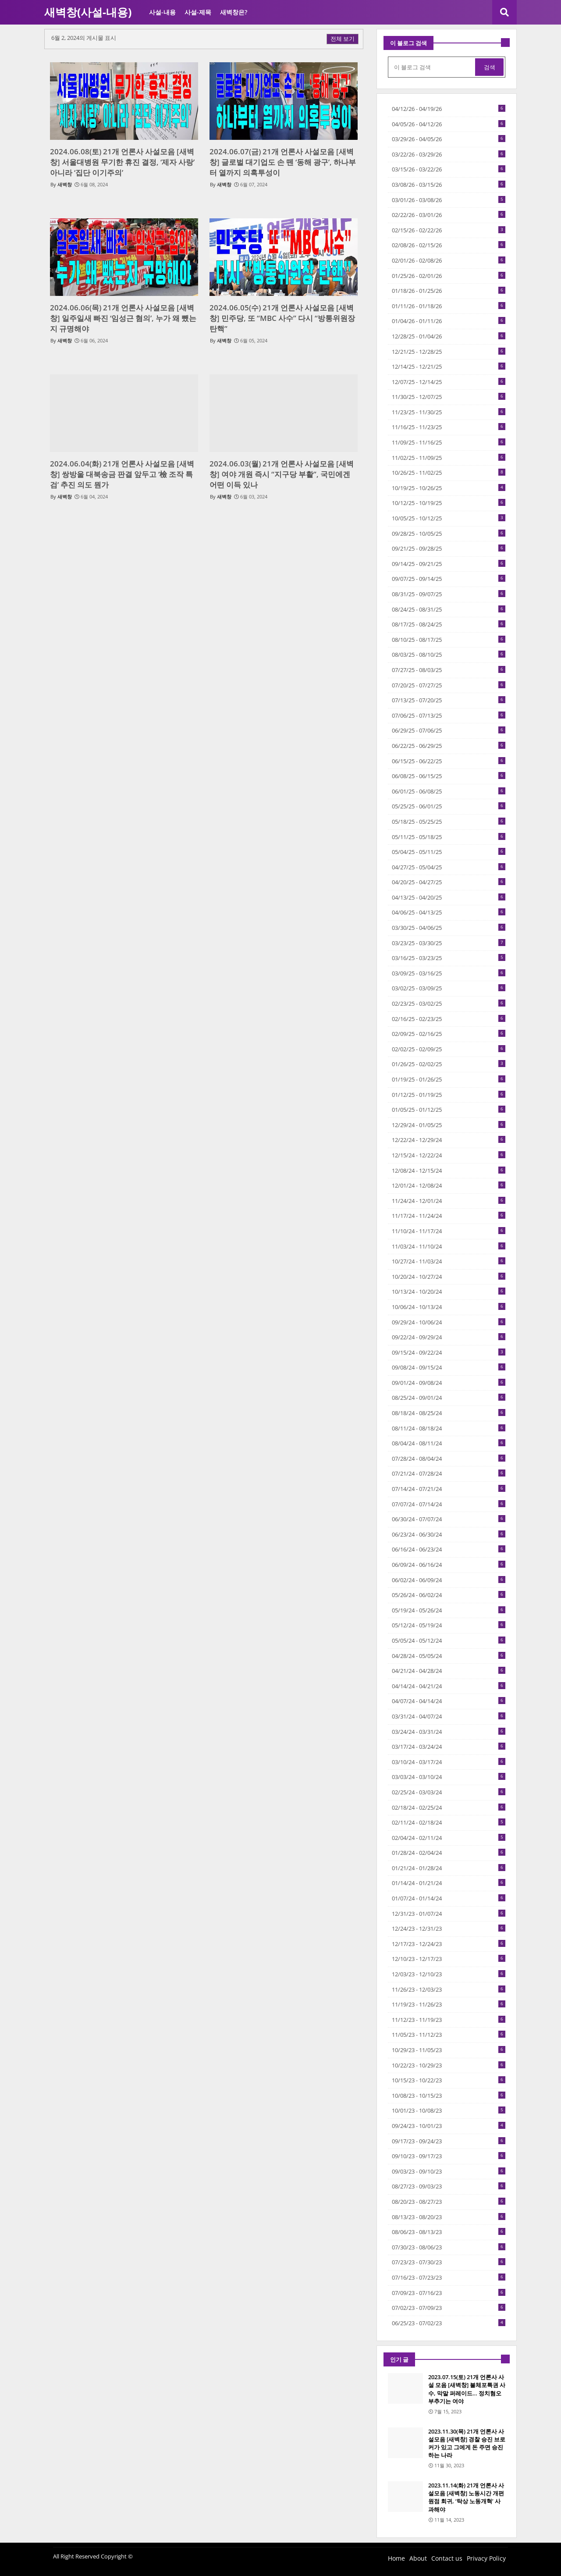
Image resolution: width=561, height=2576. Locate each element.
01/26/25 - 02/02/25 (448, 1064)
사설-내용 (162, 12)
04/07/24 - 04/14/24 (448, 1701)
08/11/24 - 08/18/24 (448, 1428)
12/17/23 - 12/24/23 (448, 1944)
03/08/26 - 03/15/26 (448, 185)
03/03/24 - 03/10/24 (448, 1777)
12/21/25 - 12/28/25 (448, 352)
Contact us (446, 2558)
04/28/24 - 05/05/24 (448, 1656)
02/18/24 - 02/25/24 (448, 1807)
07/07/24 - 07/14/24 (448, 1504)
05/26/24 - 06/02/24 (448, 1595)
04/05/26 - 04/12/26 (448, 124)
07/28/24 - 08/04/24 (448, 1458)
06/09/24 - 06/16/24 (448, 1565)
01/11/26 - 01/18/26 (448, 306)
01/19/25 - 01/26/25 (448, 1079)
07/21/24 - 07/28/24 (448, 1473)
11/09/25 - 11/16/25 (448, 442)
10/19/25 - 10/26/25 (448, 488)
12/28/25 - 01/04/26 (448, 336)
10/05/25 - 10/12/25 (448, 518)
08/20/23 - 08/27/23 (448, 2202)
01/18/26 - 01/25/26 (448, 291)
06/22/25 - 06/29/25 (448, 746)
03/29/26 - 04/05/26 (448, 139)
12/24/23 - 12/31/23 (448, 1928)
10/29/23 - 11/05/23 (448, 2050)
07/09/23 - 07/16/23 (448, 2293)
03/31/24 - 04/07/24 (448, 1716)
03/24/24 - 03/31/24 (448, 1732)
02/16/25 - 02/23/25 (448, 1019)
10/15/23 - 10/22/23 (448, 2080)
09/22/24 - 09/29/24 (448, 1337)
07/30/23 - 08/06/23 (448, 2247)
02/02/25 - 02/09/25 (448, 1049)
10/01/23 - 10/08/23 (448, 2110)
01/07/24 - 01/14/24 (448, 1898)
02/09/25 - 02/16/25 (448, 1034)
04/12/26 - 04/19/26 (448, 109)
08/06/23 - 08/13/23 (448, 2232)
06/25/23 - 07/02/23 (448, 2323)
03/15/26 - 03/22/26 (448, 169)
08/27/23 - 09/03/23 (448, 2186)
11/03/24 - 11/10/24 (448, 1246)
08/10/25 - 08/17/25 (448, 640)
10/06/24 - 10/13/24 (448, 1307)
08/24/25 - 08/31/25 (448, 609)
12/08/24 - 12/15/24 (448, 1170)
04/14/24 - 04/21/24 (448, 1686)
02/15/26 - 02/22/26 (448, 230)
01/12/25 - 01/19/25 (448, 1095)
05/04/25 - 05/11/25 (448, 852)
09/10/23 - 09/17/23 (448, 2156)
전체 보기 (342, 39)
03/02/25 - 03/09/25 (448, 988)
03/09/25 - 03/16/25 (448, 973)
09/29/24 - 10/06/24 (448, 1322)
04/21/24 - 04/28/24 (448, 1671)
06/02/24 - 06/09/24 (448, 1580)
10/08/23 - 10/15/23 (448, 2095)
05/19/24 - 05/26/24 (448, 1610)
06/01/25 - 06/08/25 (448, 791)
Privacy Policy (486, 2558)
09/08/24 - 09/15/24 (448, 1367)
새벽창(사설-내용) (87, 11)
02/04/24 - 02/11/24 (448, 1838)
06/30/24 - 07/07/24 (448, 1519)
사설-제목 (198, 12)
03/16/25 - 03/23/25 (448, 958)
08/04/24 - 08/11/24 (448, 1443)
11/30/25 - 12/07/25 (448, 397)
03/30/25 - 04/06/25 (448, 928)
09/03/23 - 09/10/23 (448, 2171)
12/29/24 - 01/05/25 (448, 1125)
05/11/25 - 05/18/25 (448, 837)
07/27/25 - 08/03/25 (448, 670)
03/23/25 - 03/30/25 (448, 943)
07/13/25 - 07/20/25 (448, 700)
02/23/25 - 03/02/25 (448, 1003)
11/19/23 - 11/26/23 (448, 2004)
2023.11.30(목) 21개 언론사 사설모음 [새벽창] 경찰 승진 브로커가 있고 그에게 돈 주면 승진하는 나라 (466, 2443)
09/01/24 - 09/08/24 (448, 1383)
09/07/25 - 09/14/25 (448, 579)
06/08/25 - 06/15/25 (448, 776)
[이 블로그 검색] (432, 67)
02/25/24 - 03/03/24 (448, 1792)
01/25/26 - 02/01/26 (448, 276)
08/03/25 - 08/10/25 (448, 654)
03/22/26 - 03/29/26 (448, 154)
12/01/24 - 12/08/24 (448, 1185)
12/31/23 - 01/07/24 (448, 1914)
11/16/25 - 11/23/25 (448, 427)
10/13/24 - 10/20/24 (448, 1291)
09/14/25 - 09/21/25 (448, 564)
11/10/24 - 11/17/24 (448, 1231)
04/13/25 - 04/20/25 (448, 897)
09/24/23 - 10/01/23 (448, 2126)
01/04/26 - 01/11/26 (448, 321)
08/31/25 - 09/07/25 (448, 594)
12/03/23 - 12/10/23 (448, 1974)
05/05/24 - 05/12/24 (448, 1640)
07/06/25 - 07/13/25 (448, 715)
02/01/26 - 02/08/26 (448, 260)
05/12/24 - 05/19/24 (448, 1625)
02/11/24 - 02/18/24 (448, 1822)
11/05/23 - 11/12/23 (448, 2035)
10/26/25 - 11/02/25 (448, 473)
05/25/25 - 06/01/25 (448, 806)
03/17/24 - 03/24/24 (448, 1747)
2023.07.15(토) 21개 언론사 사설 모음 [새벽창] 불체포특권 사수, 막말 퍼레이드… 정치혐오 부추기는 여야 (466, 2389)
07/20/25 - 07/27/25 (448, 685)
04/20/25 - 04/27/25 (448, 882)
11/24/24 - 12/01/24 (448, 1201)
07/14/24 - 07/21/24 (448, 1489)
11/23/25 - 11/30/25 (448, 412)
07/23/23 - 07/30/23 (448, 2262)
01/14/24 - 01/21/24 (448, 1883)
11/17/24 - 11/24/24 (448, 1216)
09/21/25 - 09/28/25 (448, 548)
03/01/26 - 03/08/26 (448, 200)
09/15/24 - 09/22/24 (448, 1352)
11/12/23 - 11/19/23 (448, 2020)
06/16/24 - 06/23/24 (448, 1549)
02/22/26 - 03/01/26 (448, 215)
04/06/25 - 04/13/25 (448, 912)
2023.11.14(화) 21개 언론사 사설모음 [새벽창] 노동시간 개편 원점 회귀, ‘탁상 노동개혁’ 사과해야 (466, 2497)
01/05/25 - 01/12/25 (448, 1110)
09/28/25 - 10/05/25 (448, 533)
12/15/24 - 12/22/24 (448, 1155)
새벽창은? (233, 12)
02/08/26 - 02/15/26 (448, 245)
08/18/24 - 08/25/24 (448, 1413)
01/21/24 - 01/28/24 (448, 1868)
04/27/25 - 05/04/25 (448, 867)
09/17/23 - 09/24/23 (448, 2141)
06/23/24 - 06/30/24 (448, 1534)
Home (396, 2558)
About (418, 2558)
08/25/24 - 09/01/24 (448, 1398)
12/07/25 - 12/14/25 (448, 382)
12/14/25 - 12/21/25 (448, 366)
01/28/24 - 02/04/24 (448, 1853)
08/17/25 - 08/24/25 (448, 624)
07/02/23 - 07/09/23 (448, 2308)
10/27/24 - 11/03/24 (448, 1261)
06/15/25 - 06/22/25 (448, 761)
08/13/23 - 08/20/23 (448, 2217)
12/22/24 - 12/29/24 (448, 1140)
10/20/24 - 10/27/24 (448, 1277)
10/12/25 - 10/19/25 (448, 503)
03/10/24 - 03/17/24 (448, 1762)
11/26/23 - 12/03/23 (448, 1989)
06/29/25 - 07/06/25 (448, 730)
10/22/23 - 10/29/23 (448, 2065)
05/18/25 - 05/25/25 (448, 821)
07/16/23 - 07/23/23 (448, 2277)
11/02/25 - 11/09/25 (448, 458)
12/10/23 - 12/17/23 (448, 1959)
